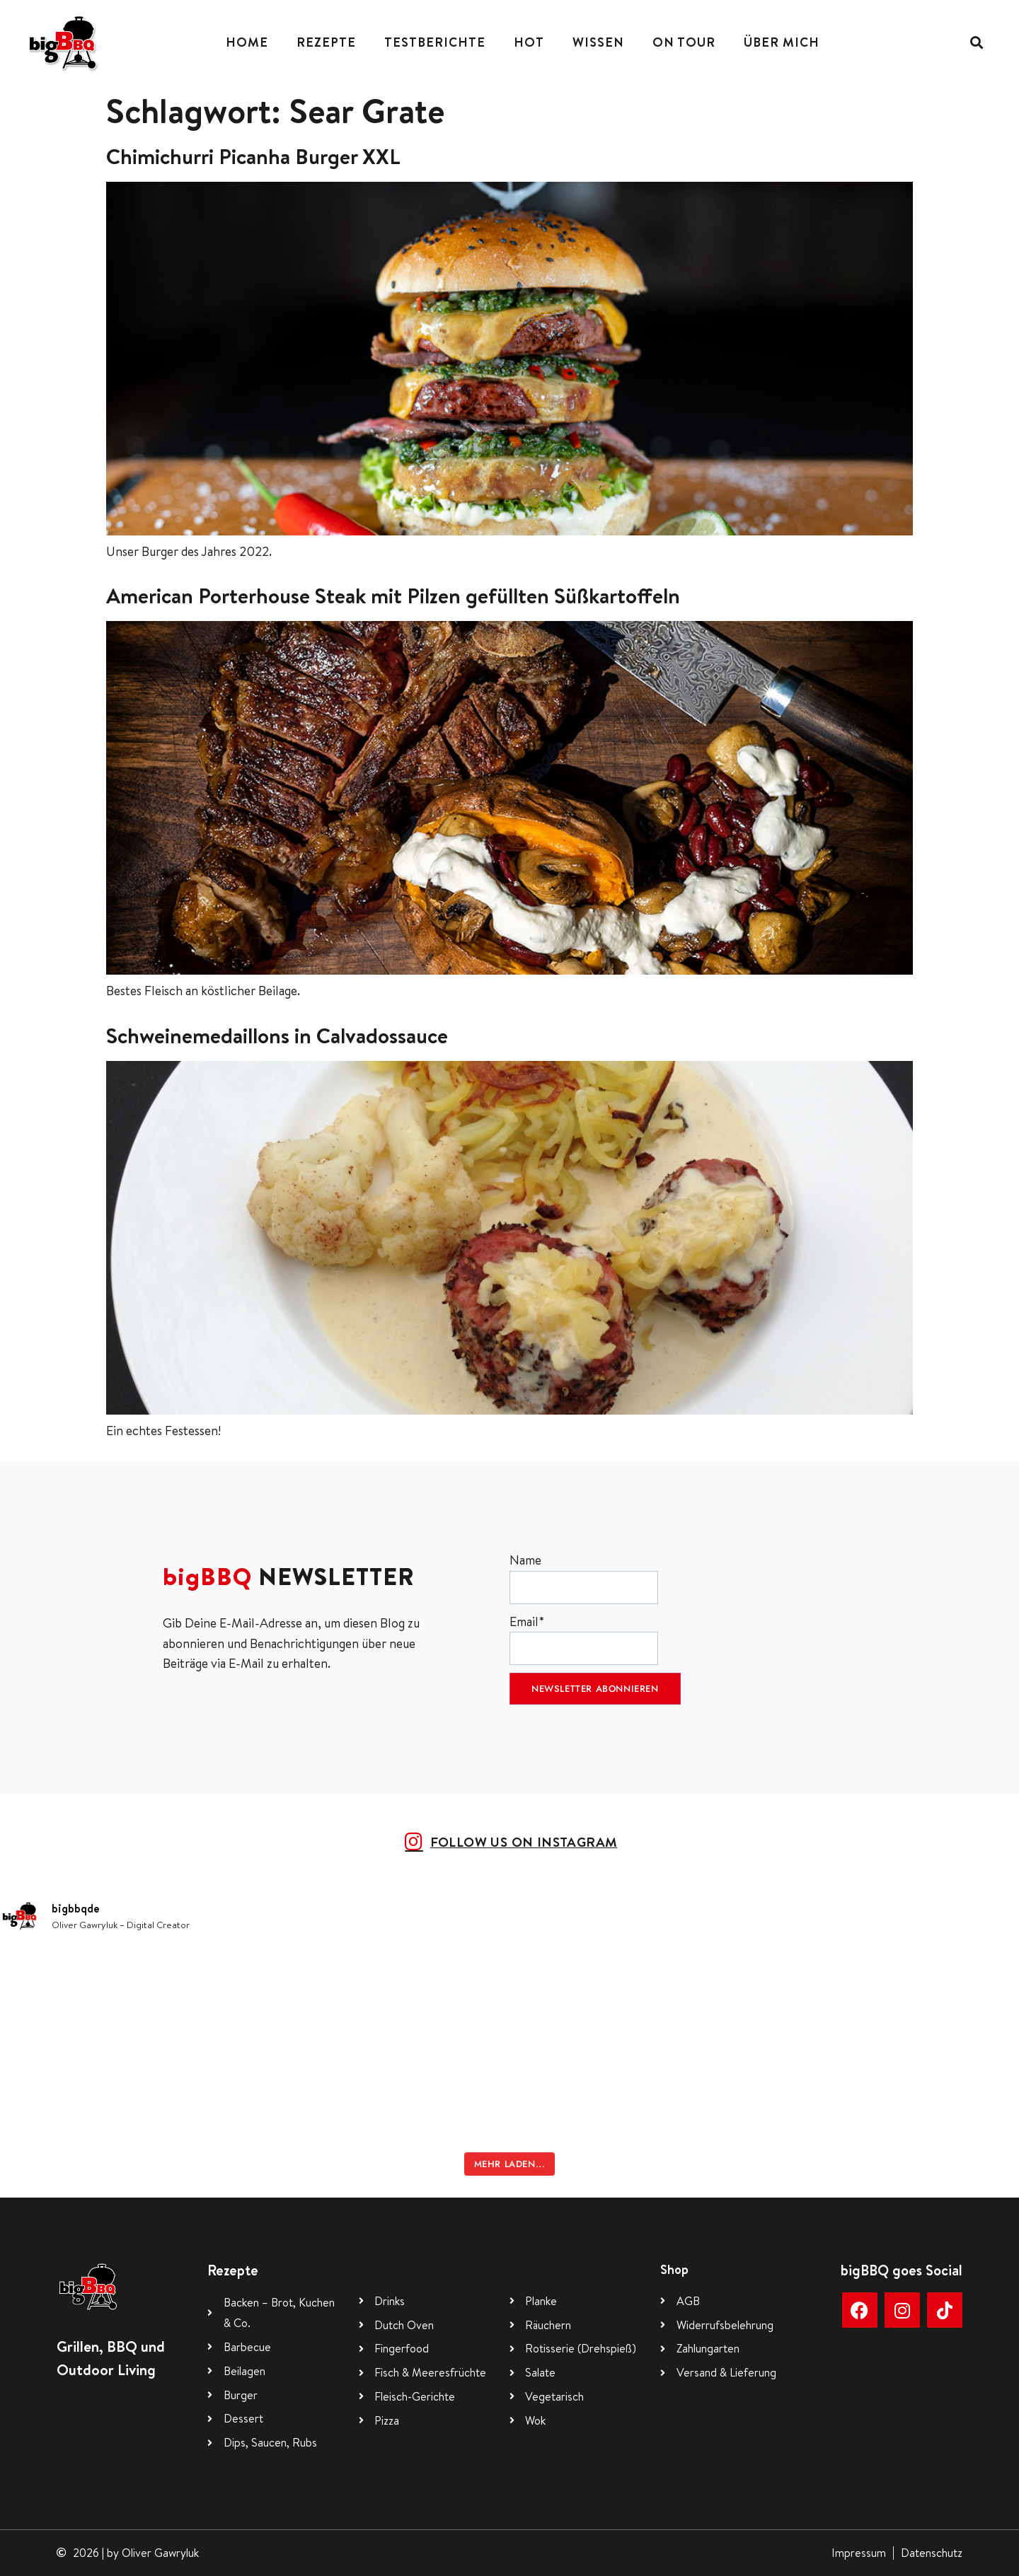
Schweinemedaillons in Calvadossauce (277, 1035)
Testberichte (434, 42)
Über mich (781, 42)
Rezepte (326, 42)
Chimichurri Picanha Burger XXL (253, 156)
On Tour (683, 42)
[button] (977, 42)
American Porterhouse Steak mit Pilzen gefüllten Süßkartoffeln (393, 595)
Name (584, 1577)
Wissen (598, 42)
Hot (529, 42)
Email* (584, 1639)
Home (247, 42)
